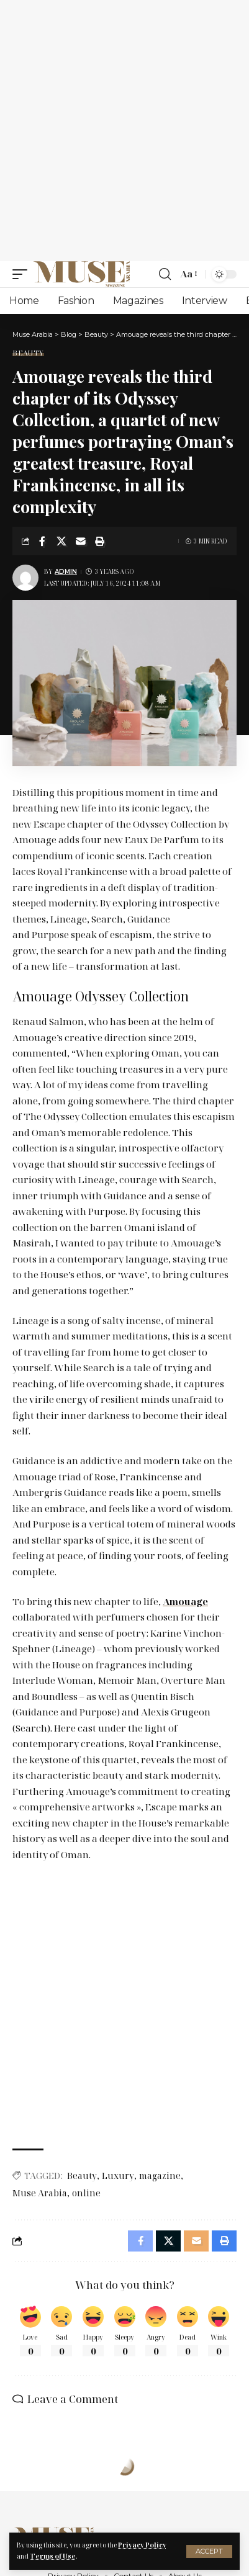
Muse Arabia (39, 2193)
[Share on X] (61, 541)
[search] (165, 274)
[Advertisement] (124, 130)
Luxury (118, 2175)
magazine (160, 2175)
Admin (66, 572)
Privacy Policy (142, 2545)
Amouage (185, 1601)
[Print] (100, 541)
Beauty (28, 352)
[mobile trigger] (23, 274)
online (86, 2193)
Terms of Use (53, 2556)
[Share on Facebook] (42, 541)
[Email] (80, 541)
